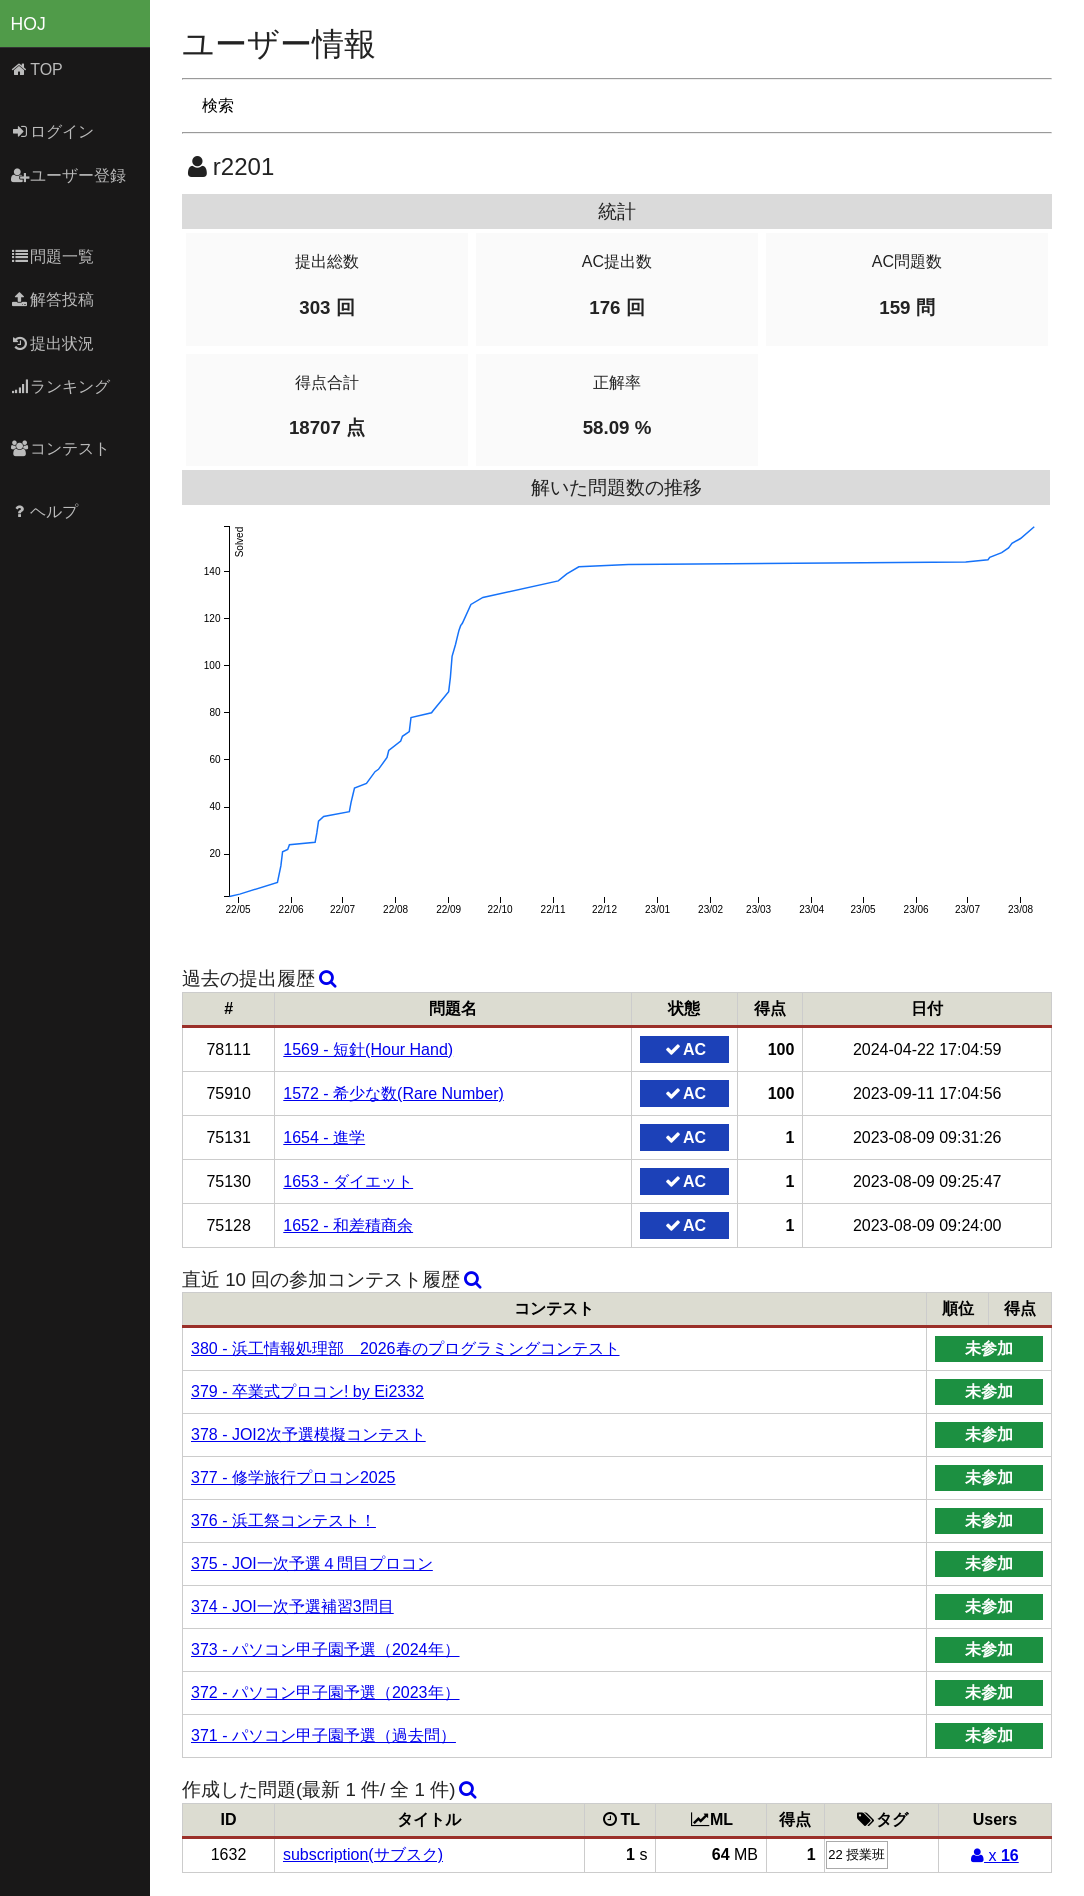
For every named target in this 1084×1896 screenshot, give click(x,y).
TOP (36, 69)
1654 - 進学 (324, 1137)
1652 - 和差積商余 (348, 1225)
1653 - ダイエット (348, 1181)
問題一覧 (52, 256)
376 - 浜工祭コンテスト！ (283, 1520)
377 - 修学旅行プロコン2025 (293, 1477)
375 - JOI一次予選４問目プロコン (312, 1563)
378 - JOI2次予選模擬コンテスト (308, 1434)
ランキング (60, 386)
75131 (228, 1137)
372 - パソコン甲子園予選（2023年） (325, 1692)
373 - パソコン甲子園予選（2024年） (325, 1649)
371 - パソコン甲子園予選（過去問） (323, 1735)
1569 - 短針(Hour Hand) (368, 1049)
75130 (228, 1181)
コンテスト (60, 448)
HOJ (28, 24)
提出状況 (52, 343)
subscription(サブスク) (363, 1854)
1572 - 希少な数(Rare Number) (393, 1093)
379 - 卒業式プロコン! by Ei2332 (307, 1391)
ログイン (52, 131)
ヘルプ (44, 511)
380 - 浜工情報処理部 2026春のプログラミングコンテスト (405, 1348)
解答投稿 (52, 299)
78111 (228, 1049)
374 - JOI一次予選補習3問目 (292, 1606)
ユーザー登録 (68, 175)
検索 (218, 105)
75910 (228, 1093)
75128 (228, 1225)
